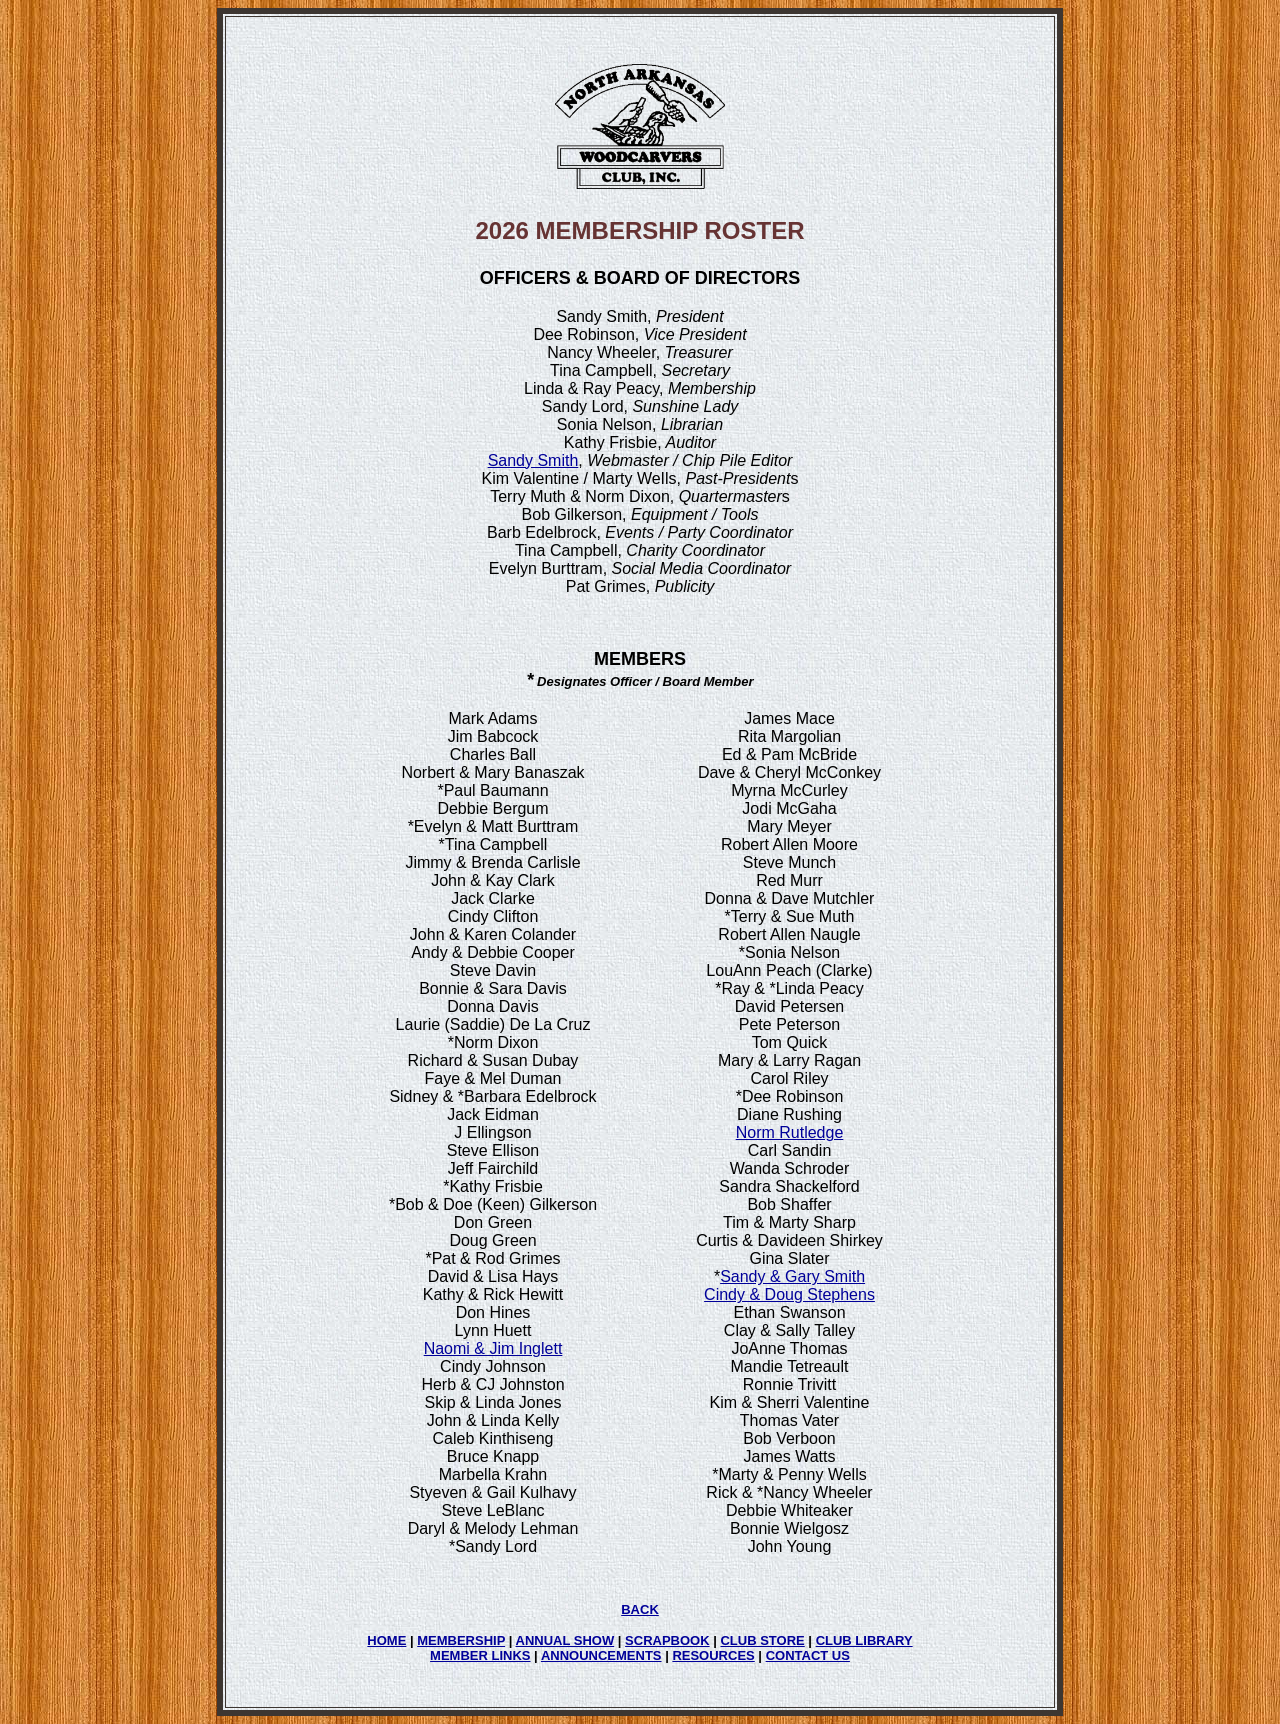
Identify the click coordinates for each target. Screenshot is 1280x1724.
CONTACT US (808, 1655)
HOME (386, 1640)
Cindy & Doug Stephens (789, 1294)
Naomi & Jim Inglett (493, 1348)
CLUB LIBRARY (864, 1640)
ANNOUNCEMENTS (601, 1655)
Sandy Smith (533, 460)
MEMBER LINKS (480, 1655)
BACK (640, 1609)
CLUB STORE (762, 1640)
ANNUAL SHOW (565, 1640)
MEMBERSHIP (461, 1640)
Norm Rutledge (790, 1132)
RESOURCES (713, 1655)
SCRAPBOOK (667, 1640)
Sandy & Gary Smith (792, 1276)
